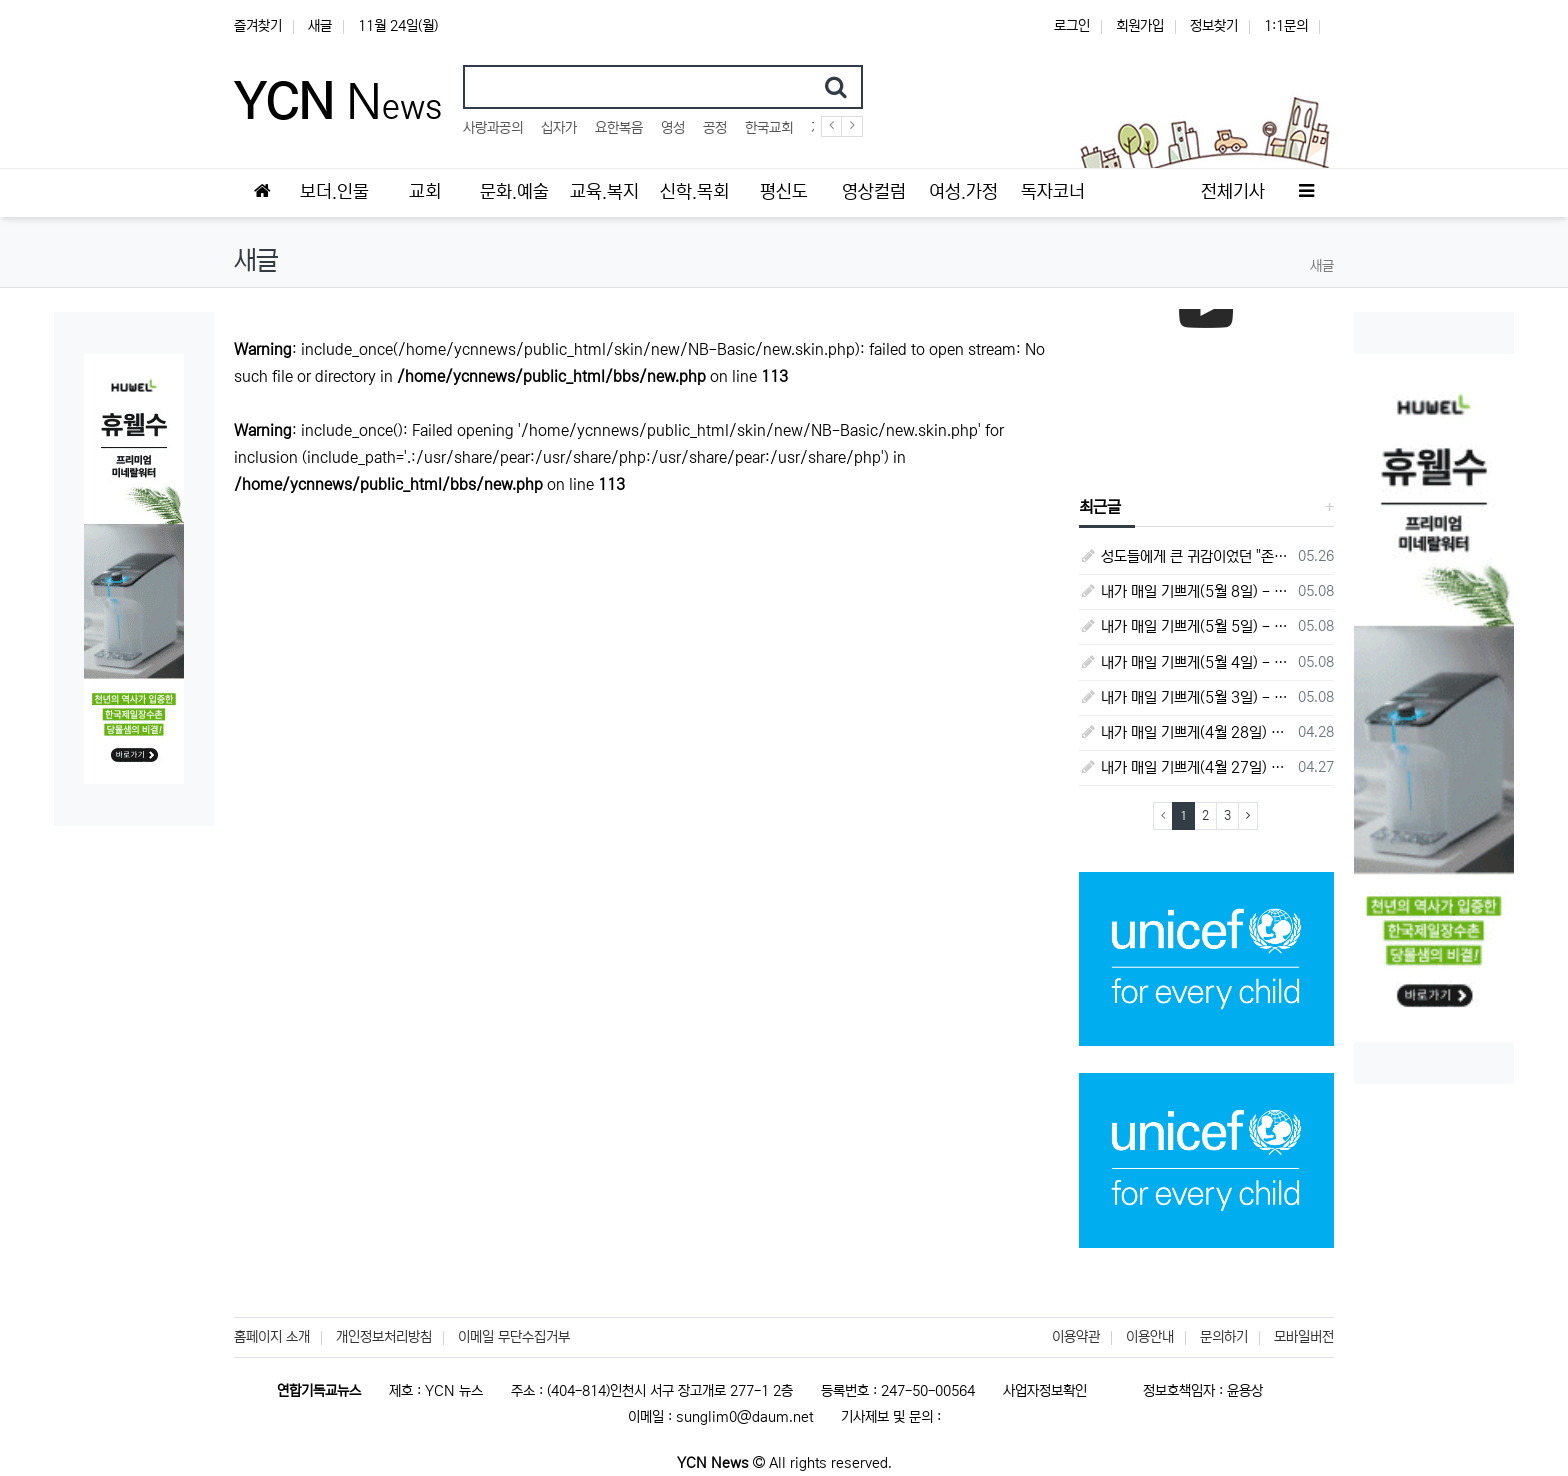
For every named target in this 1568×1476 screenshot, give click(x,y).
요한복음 (619, 128)
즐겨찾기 (258, 26)
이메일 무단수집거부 (514, 1337)
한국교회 (769, 128)
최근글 (1100, 507)
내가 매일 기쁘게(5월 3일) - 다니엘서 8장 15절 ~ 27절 (1185, 697)
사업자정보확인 (1045, 1391)
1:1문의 (1286, 26)
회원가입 (1140, 26)
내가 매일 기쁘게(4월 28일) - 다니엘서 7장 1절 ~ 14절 (1185, 732)
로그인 (1072, 26)
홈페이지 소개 (272, 1337)
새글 (320, 26)
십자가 (559, 128)
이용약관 (1076, 1337)
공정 (715, 128)
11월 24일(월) (398, 26)
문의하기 (1224, 1337)
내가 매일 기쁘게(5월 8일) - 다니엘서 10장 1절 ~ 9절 (1185, 591)
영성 (673, 128)
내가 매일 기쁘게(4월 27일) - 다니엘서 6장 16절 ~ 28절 (1185, 767)
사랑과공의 (493, 128)
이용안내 (1150, 1337)
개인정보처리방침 (384, 1337)
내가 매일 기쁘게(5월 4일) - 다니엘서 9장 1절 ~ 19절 (1185, 662)
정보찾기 (1214, 26)
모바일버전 (1304, 1337)
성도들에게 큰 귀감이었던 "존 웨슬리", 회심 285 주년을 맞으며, (1185, 556)
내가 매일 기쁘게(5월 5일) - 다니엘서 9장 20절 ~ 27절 (1185, 626)
